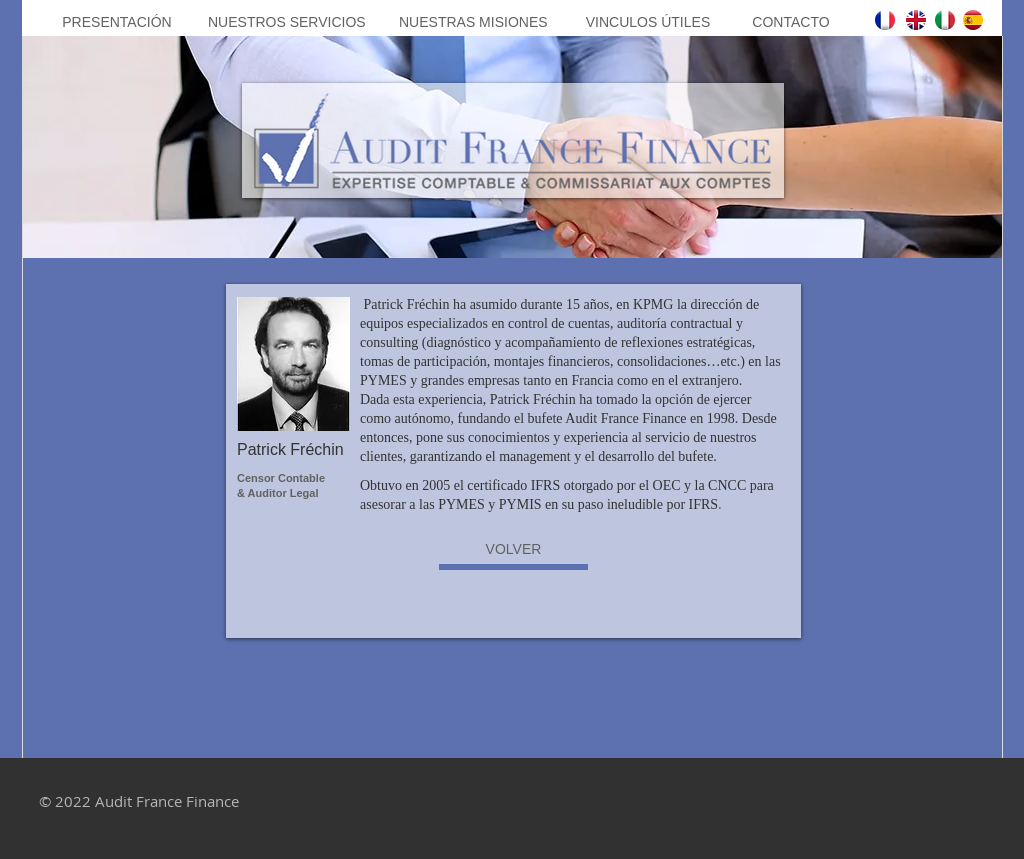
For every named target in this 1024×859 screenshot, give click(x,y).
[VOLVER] (513, 549)
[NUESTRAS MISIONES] (473, 22)
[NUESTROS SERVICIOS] (287, 22)
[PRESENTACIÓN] (117, 22)
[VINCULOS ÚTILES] (648, 22)
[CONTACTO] (791, 22)
